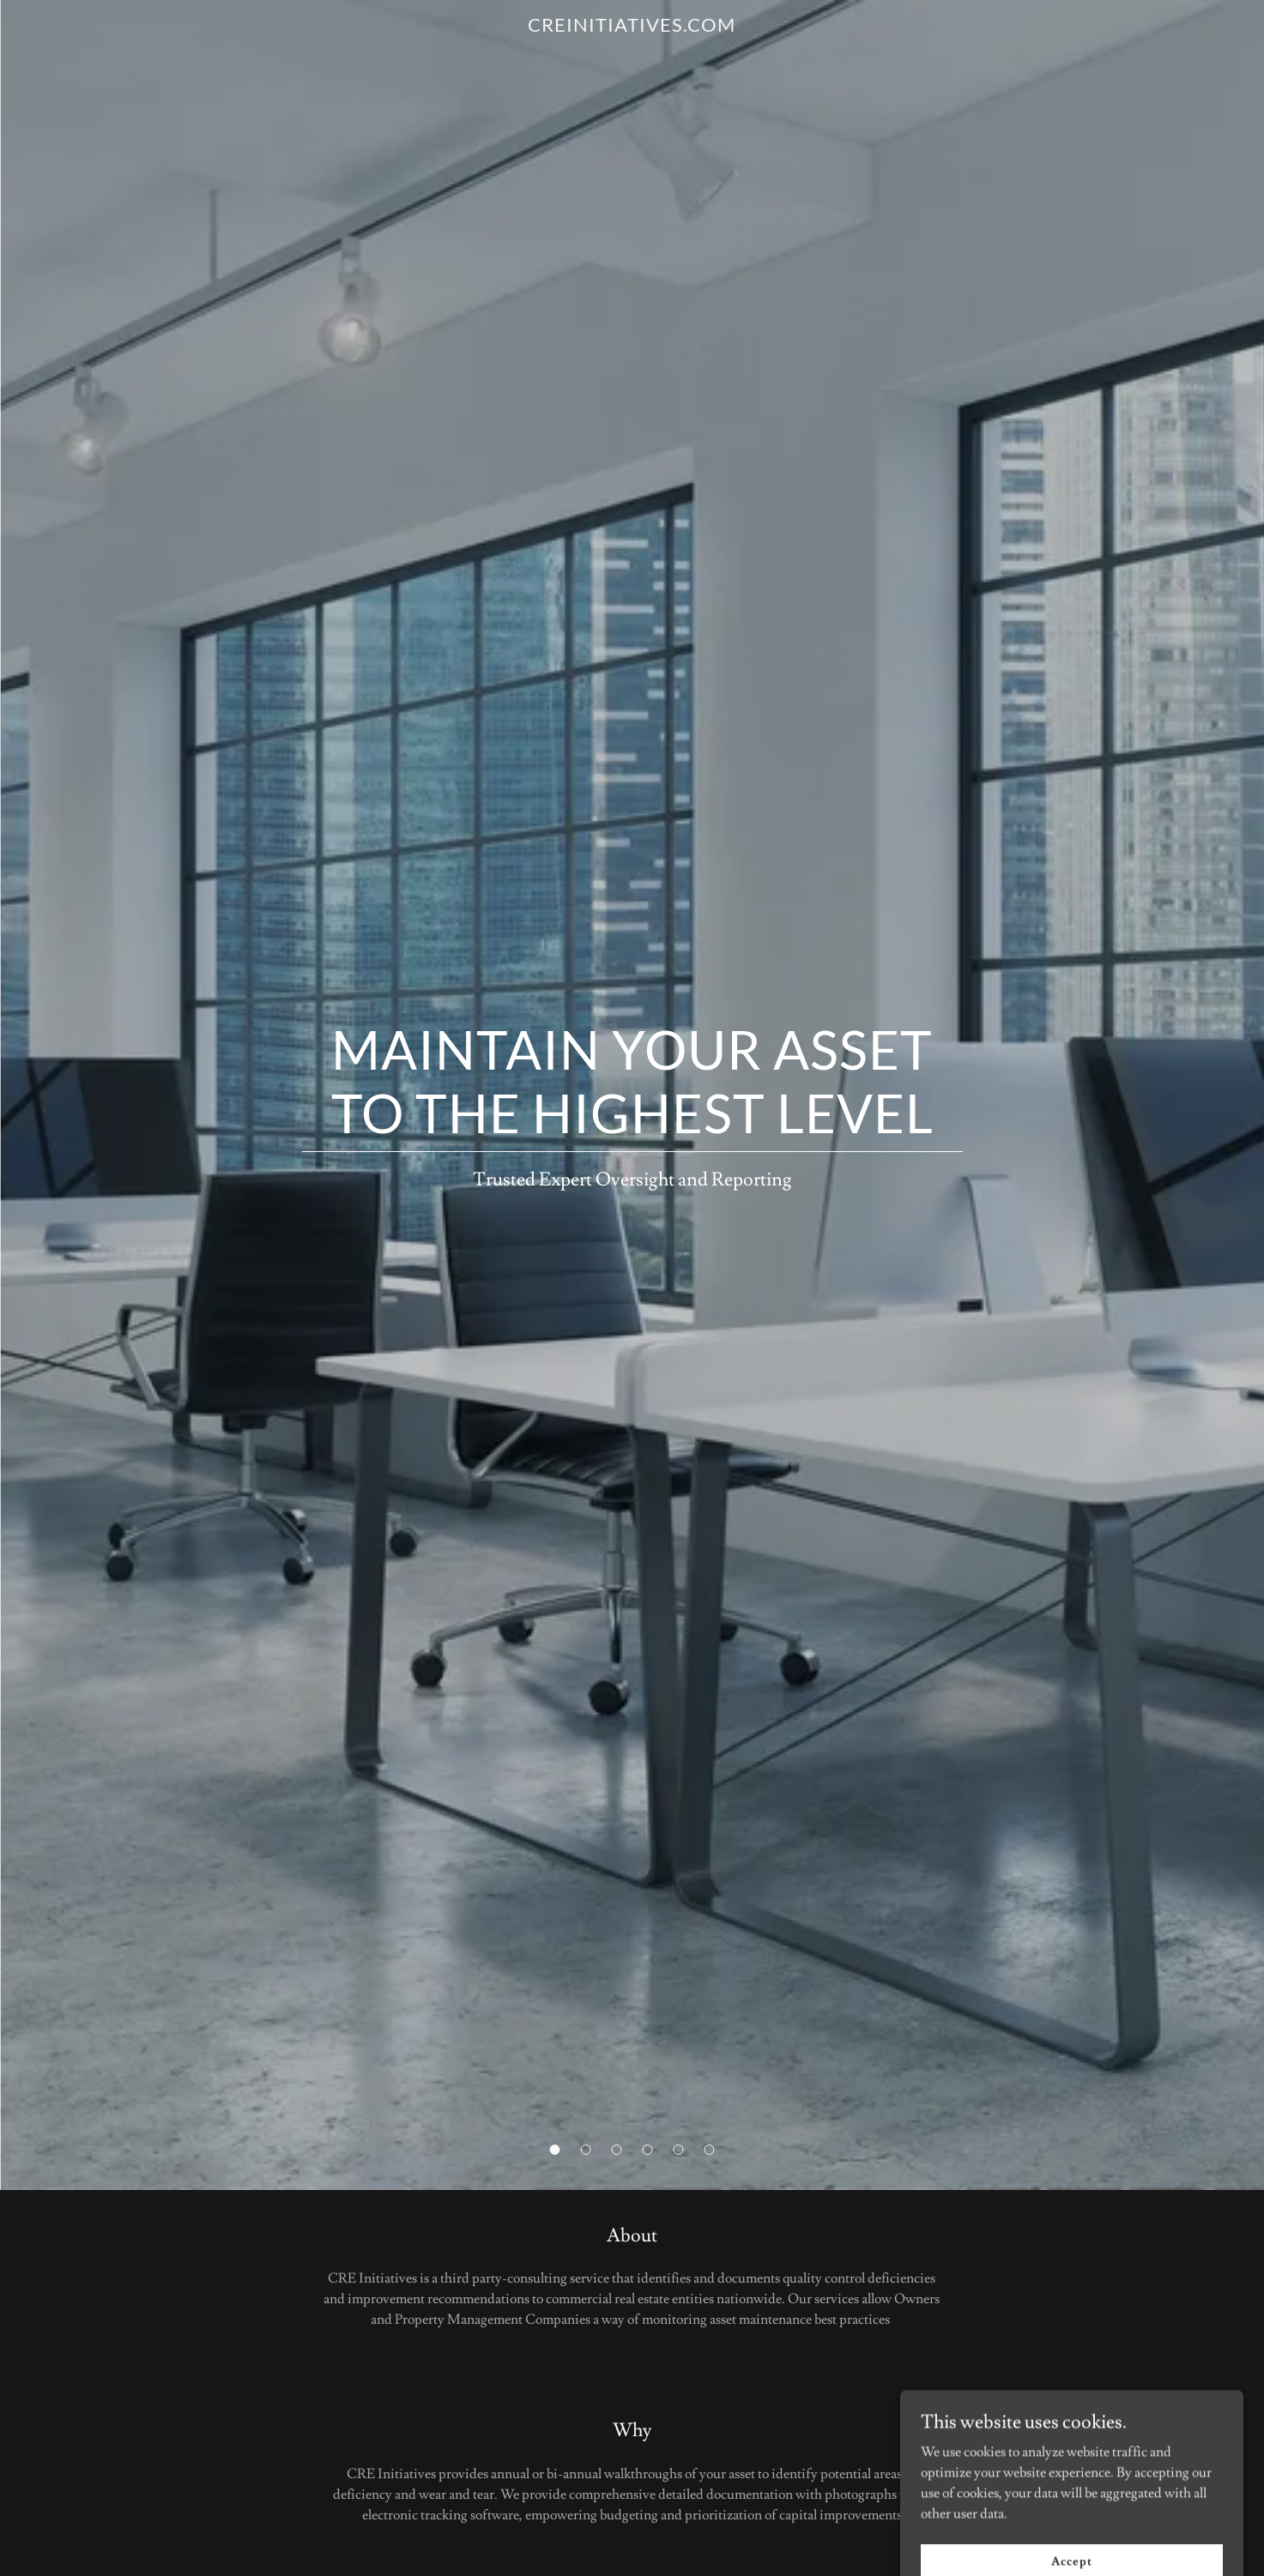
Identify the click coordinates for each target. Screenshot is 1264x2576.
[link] (632, 27)
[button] (555, 2150)
